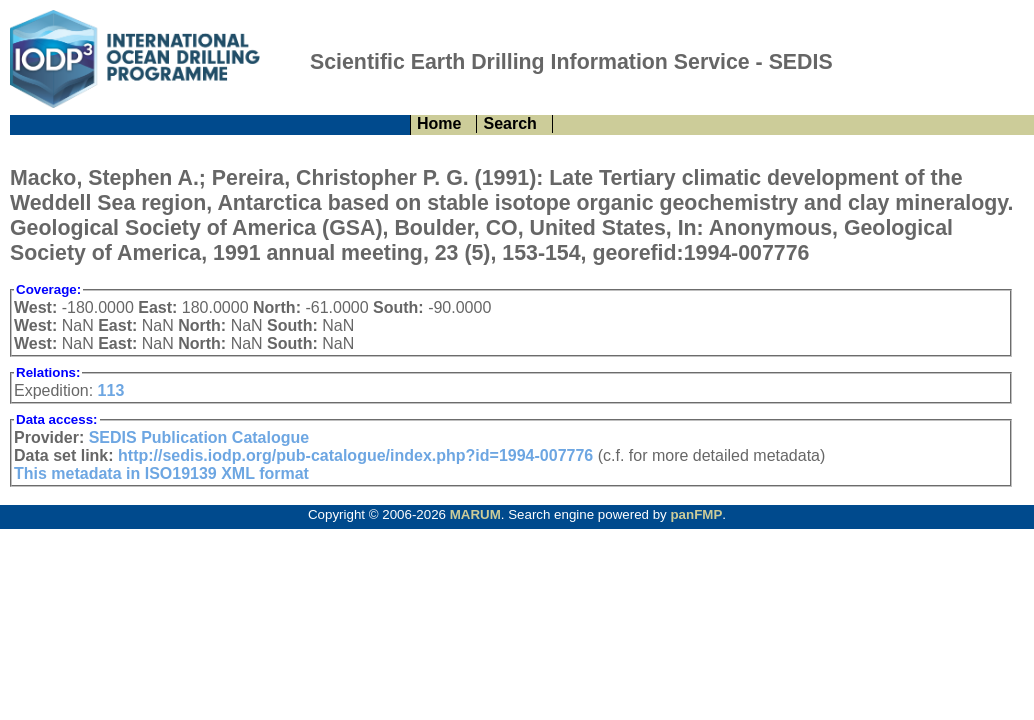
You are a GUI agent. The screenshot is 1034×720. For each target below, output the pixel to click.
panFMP (696, 514)
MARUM (475, 514)
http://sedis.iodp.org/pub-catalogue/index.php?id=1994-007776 (355, 455)
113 (111, 390)
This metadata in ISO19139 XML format (161, 473)
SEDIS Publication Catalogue (199, 437)
